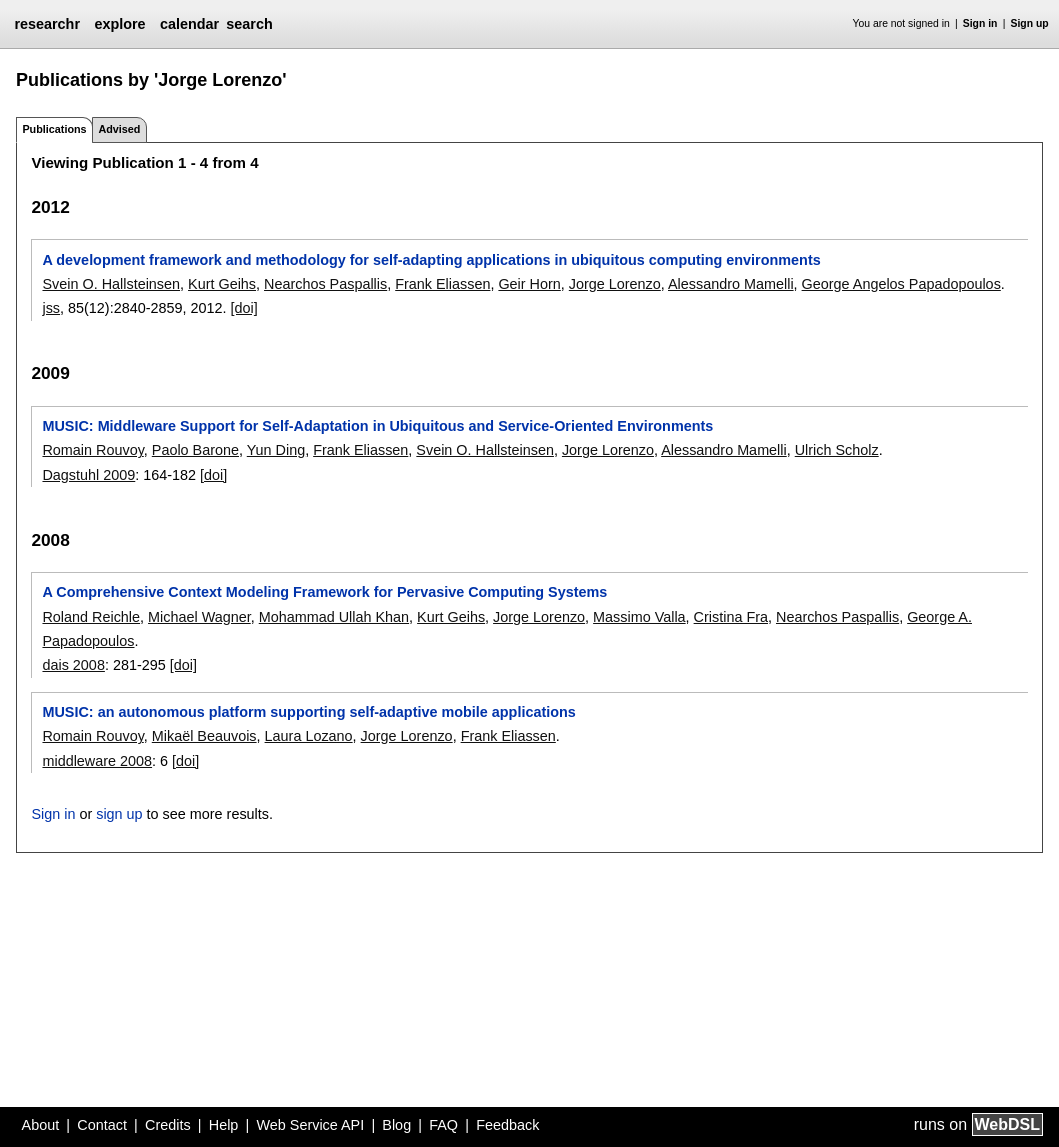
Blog (396, 1125)
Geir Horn (529, 284)
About (41, 1125)
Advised (119, 129)
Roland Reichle (91, 617)
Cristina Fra (731, 617)
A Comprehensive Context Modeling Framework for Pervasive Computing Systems (324, 592)
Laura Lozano (309, 736)
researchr (47, 24)
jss (51, 308)
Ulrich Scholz (837, 450)
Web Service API (310, 1125)
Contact (102, 1125)
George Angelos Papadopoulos (901, 284)
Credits (168, 1125)
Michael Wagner (199, 617)
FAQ (443, 1125)
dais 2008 (73, 665)
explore (119, 24)
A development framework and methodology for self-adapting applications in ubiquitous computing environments (431, 260)
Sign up (1030, 23)
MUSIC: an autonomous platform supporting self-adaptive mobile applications (308, 712)
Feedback (507, 1125)
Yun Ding (276, 450)
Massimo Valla (639, 617)
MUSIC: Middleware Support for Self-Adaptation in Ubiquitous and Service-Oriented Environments (377, 426)
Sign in (980, 23)
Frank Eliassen (442, 284)
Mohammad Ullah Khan (334, 617)
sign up (119, 814)
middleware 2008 (97, 761)
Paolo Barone (195, 450)
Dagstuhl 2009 (88, 475)
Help (224, 1125)
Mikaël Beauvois (204, 736)
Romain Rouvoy (92, 450)
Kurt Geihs (222, 284)
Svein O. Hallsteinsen (111, 284)
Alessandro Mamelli (731, 284)
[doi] (244, 308)
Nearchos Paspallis (325, 284)
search (249, 24)
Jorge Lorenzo (615, 284)
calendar (189, 24)
